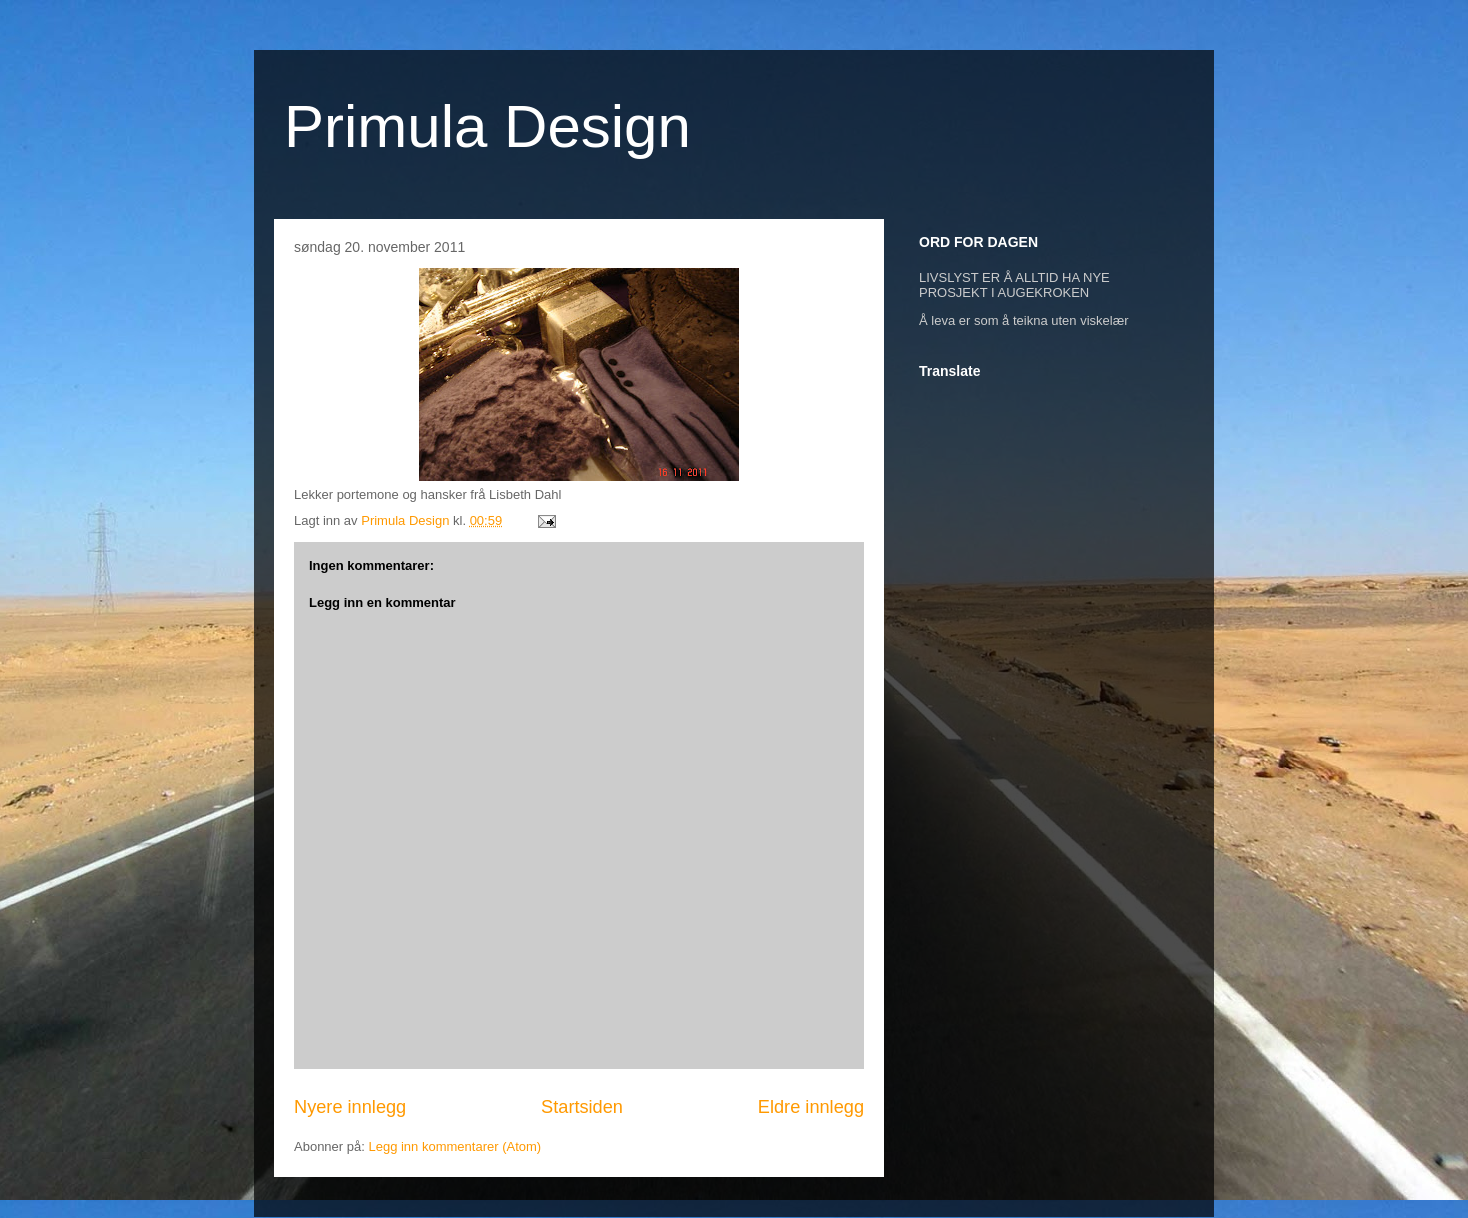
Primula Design (487, 126)
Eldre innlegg (811, 1107)
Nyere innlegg (350, 1107)
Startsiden (582, 1107)
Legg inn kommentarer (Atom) (454, 1146)
